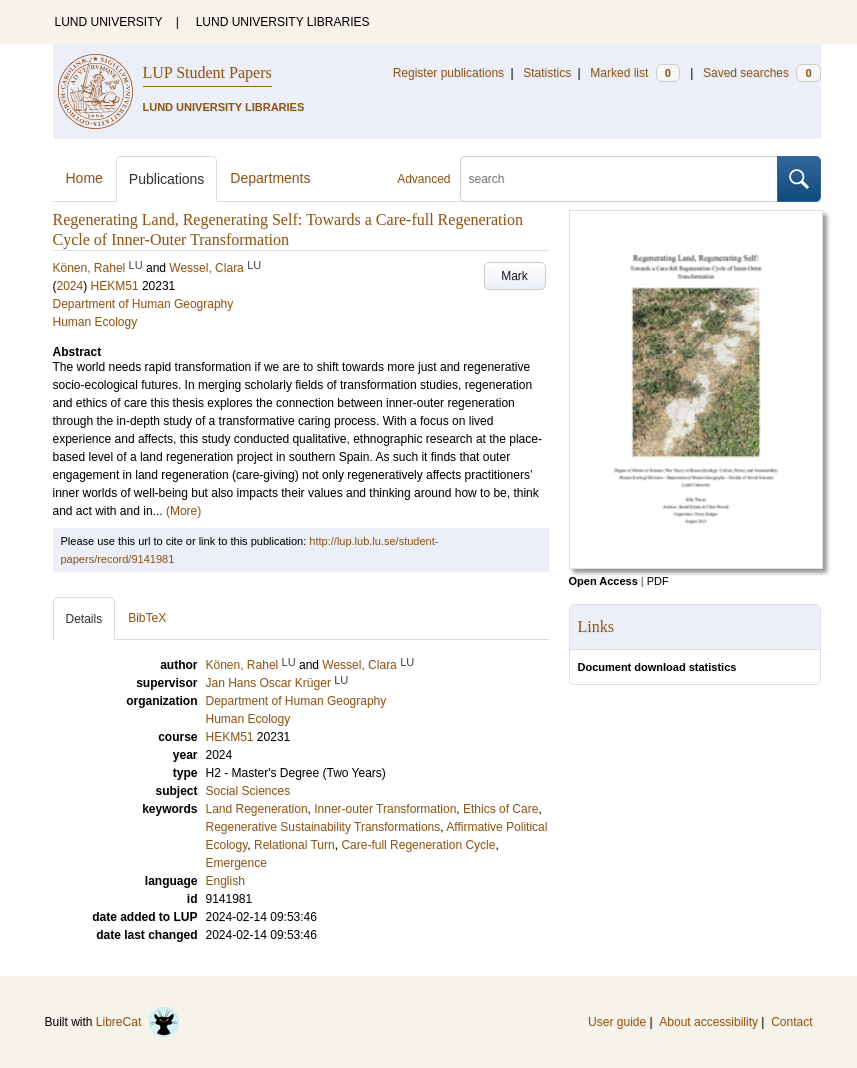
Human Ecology (95, 322)
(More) (183, 511)
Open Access (603, 581)
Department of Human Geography (143, 304)
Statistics (547, 73)
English (225, 881)
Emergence (236, 863)
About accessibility (708, 1022)
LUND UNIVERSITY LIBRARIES (283, 22)
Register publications (448, 73)
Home (84, 178)
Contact (791, 1022)
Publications (167, 179)
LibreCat (138, 1022)
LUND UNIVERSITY (109, 22)
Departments (270, 178)
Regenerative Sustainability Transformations (323, 827)
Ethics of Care (500, 809)
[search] (619, 179)
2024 (70, 286)
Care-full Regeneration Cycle (418, 845)
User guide (617, 1022)
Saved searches (762, 73)
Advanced (423, 179)
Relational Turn (294, 845)
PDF (658, 581)
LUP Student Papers (207, 72)
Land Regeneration (257, 809)
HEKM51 (115, 286)
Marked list (634, 73)
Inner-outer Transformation (385, 809)
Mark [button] (514, 276)
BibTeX (147, 618)
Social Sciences (248, 791)
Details (84, 619)
